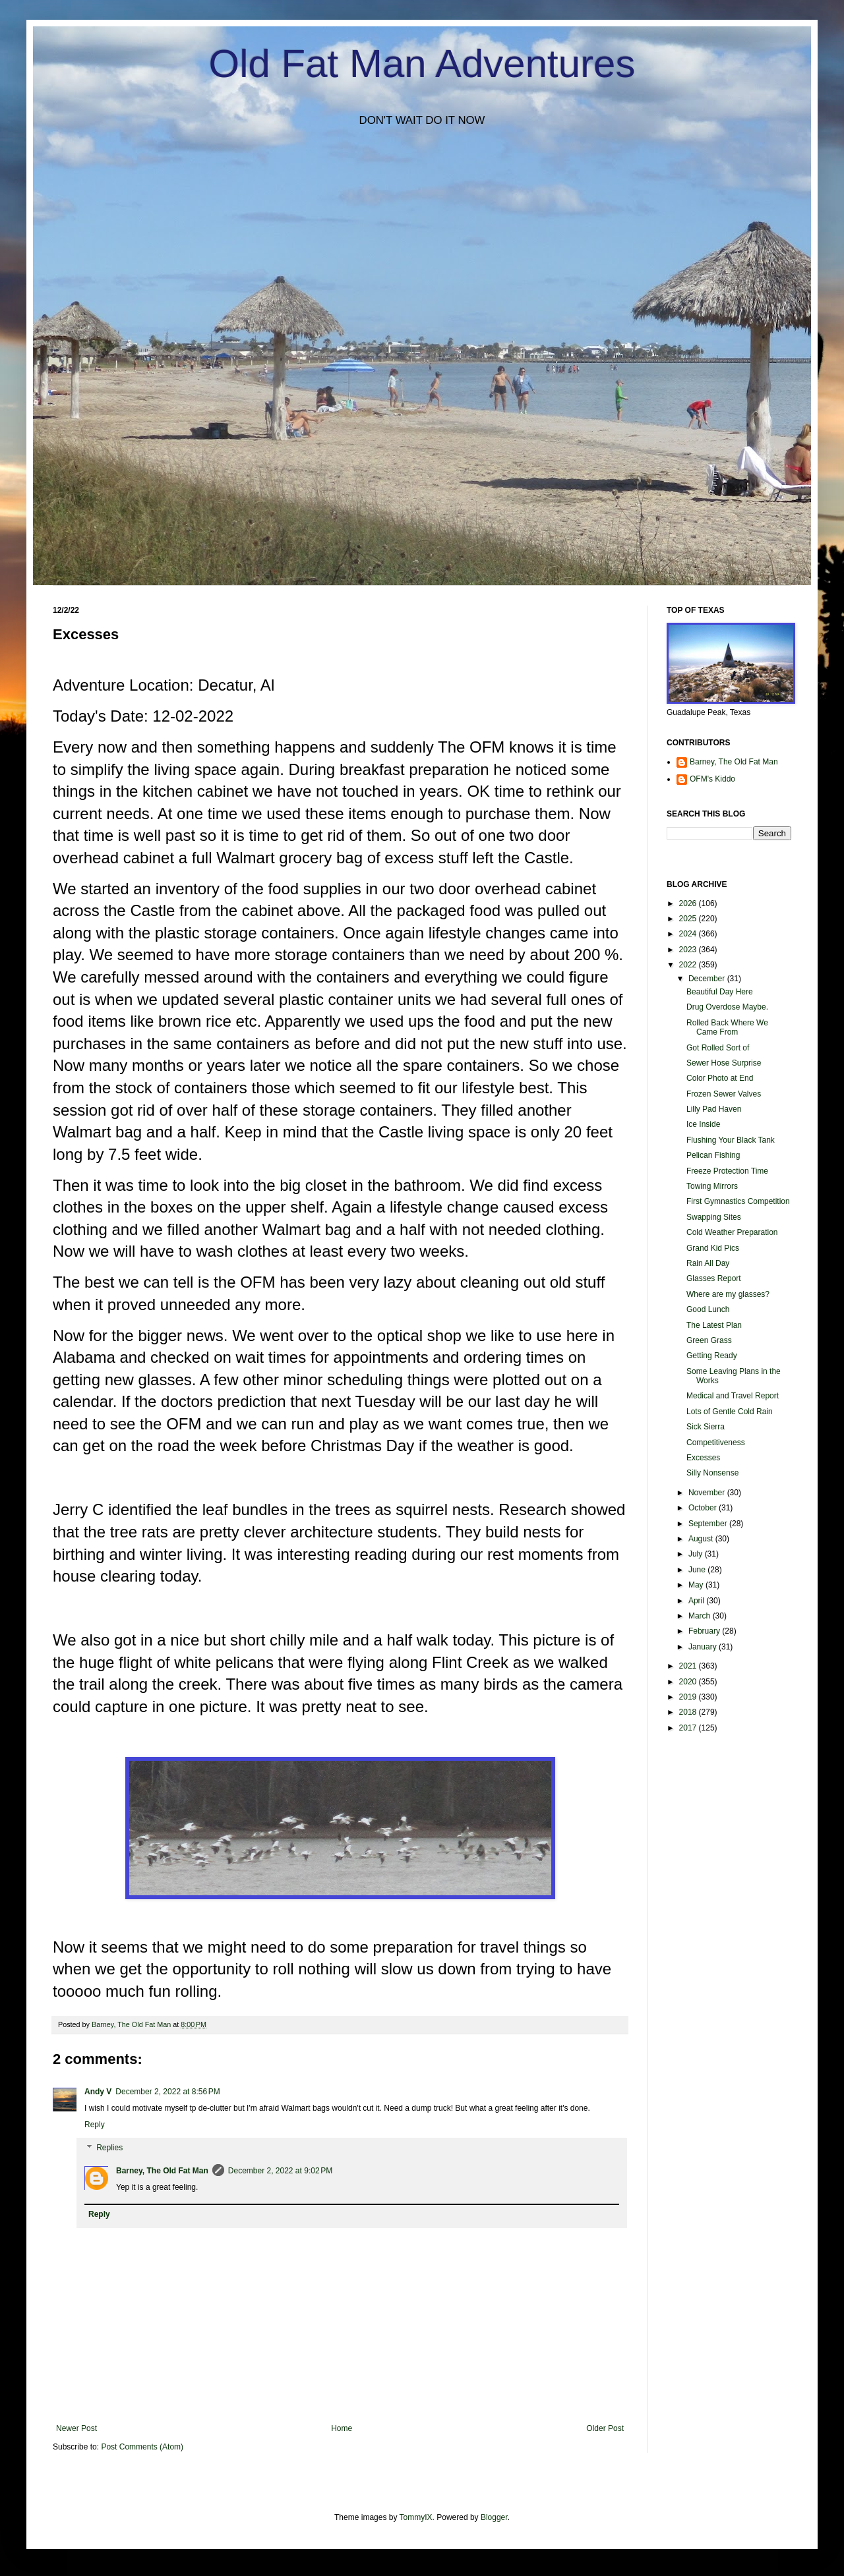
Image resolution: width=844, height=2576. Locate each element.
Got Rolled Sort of (717, 1047)
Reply (94, 2124)
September (708, 1523)
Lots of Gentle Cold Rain (729, 1411)
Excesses (703, 1457)
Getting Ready (711, 1355)
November (707, 1492)
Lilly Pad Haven (713, 1109)
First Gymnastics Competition (738, 1201)
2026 (689, 903)
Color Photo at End (719, 1078)
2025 (689, 918)
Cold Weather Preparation (732, 1232)
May (697, 1584)
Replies (109, 2147)
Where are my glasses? (727, 1294)
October (703, 1507)
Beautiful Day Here (719, 991)
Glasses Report (713, 1278)
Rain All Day (707, 1263)
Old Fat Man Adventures (422, 64)
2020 (689, 1681)
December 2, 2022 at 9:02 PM (280, 2170)
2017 (689, 1727)
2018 (689, 1712)
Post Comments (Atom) (142, 2446)
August (701, 1538)
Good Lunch (707, 1309)
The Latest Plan (714, 1325)
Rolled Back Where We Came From (727, 1027)
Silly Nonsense (712, 1472)
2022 (689, 964)
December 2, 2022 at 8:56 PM (167, 2091)
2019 (689, 1697)
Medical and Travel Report (732, 1395)
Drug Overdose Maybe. (727, 1007)
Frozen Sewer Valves (723, 1094)
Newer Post (76, 2428)
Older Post (605, 2428)
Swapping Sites (713, 1217)
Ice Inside (703, 1124)
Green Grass (709, 1340)
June (698, 1569)
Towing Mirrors (712, 1186)
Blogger (494, 2517)
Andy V (97, 2091)
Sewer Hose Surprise (723, 1063)
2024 (689, 933)
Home (341, 2428)
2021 (689, 1666)
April (697, 1600)
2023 (689, 949)
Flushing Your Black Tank (730, 1140)
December (707, 978)
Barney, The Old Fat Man (162, 2170)
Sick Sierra (705, 1426)
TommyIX (416, 2517)
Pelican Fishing (713, 1155)
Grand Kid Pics (712, 1248)
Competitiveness (715, 1442)
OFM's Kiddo (712, 779)
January (703, 1646)
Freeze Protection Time (727, 1171)
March (700, 1615)
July (696, 1554)
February (705, 1631)
